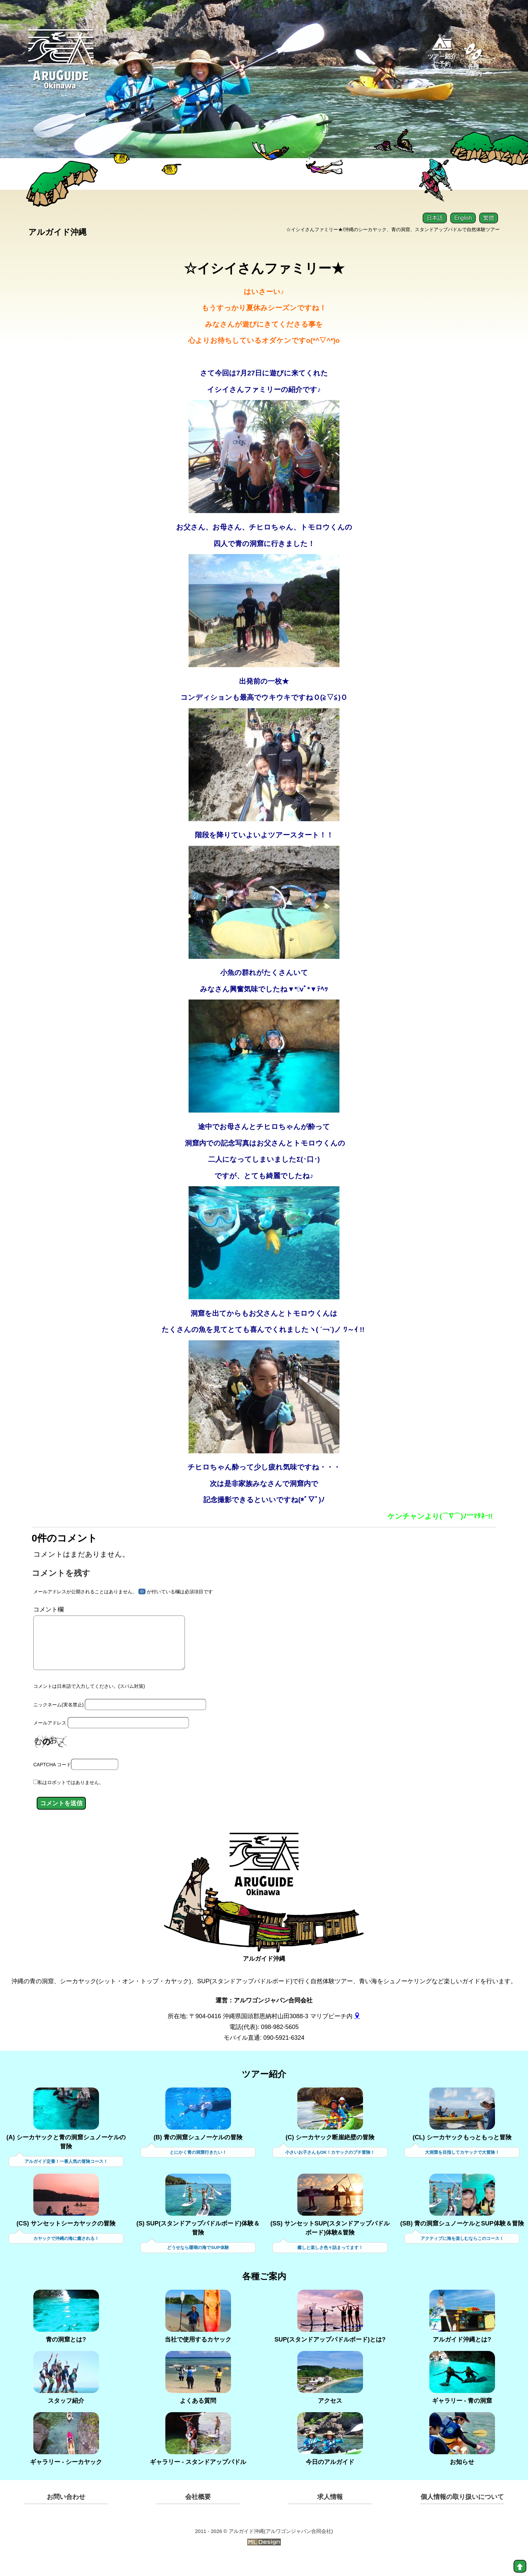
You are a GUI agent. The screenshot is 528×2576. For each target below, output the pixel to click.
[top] (520, 2566)
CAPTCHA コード (52, 1780)
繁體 (488, 218)
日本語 (435, 218)
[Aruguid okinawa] (61, 65)
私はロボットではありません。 (71, 1799)
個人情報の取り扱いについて (462, 2514)
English (463, 218)
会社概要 (198, 2514)
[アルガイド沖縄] (264, 1887)
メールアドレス (49, 1739)
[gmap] (357, 2032)
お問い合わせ (66, 2514)
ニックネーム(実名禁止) (58, 1721)
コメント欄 (48, 1615)
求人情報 (330, 2514)
